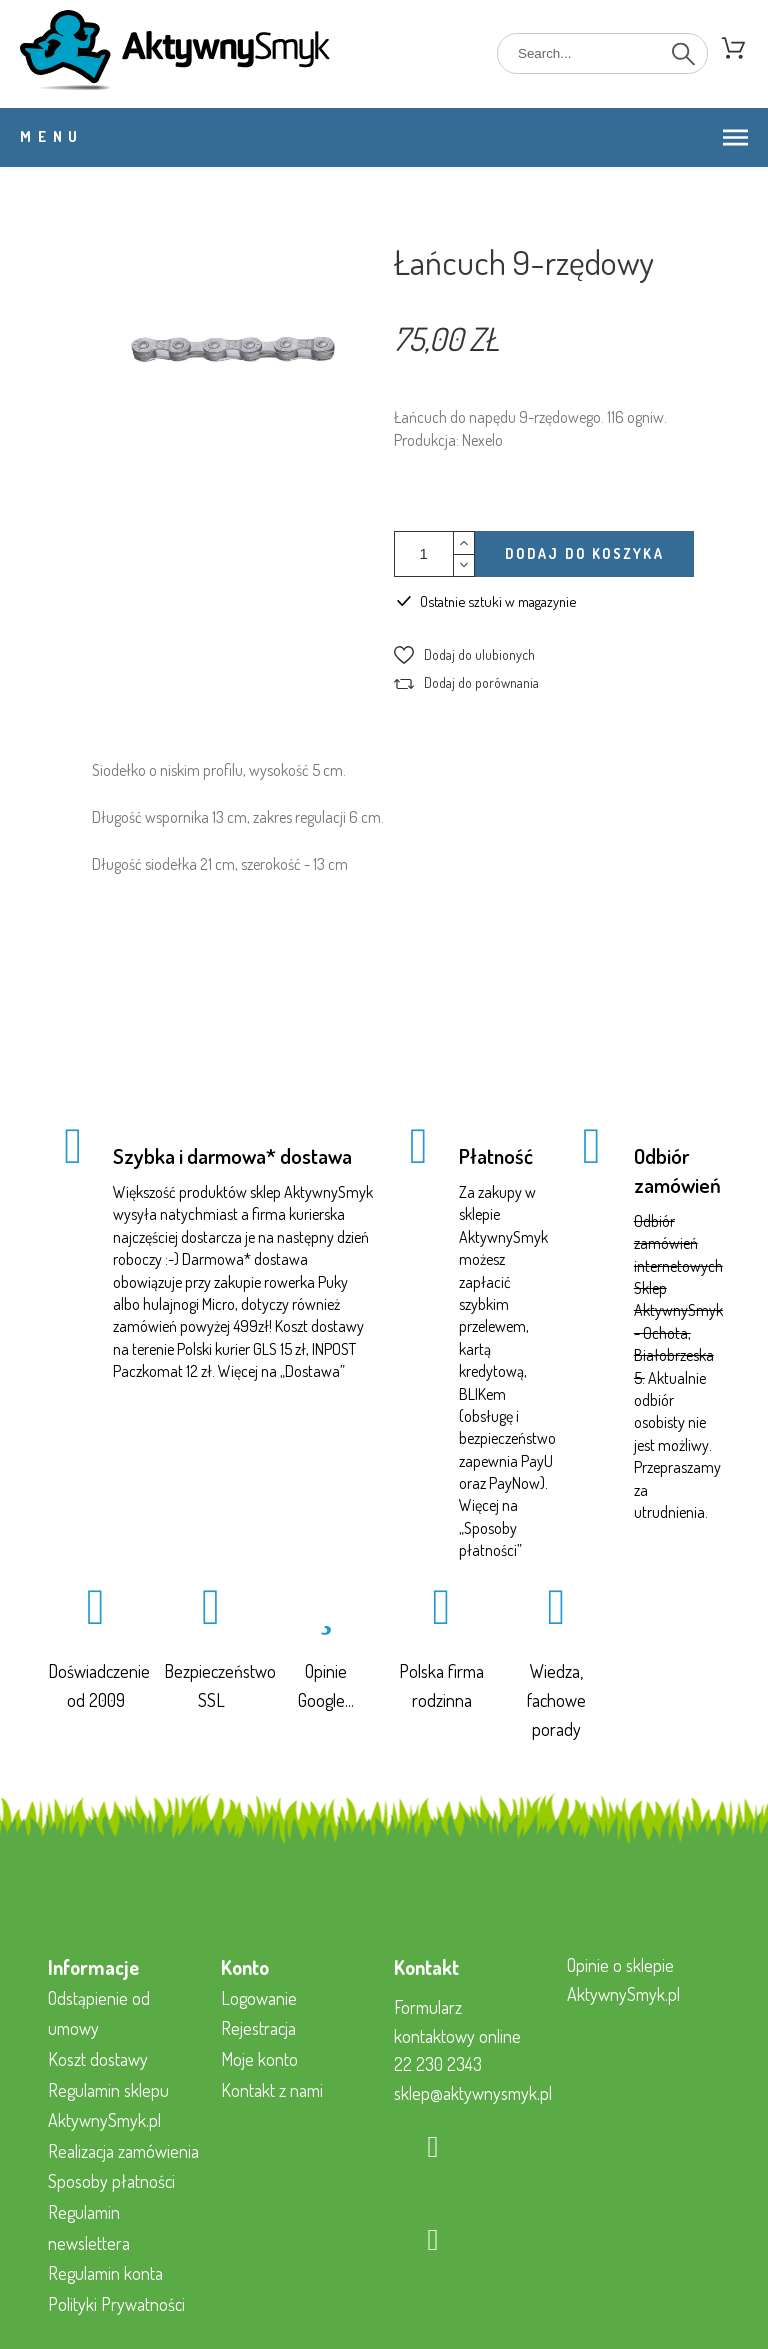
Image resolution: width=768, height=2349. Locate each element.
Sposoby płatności (111, 2181)
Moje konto (259, 2059)
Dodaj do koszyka (584, 553)
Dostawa (312, 1371)
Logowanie (259, 1998)
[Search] (602, 53)
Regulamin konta (105, 2273)
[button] (464, 655)
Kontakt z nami (272, 2090)
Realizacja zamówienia (123, 2151)
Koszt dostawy (98, 2059)
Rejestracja (258, 2028)
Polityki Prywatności (116, 2304)
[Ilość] (424, 554)
